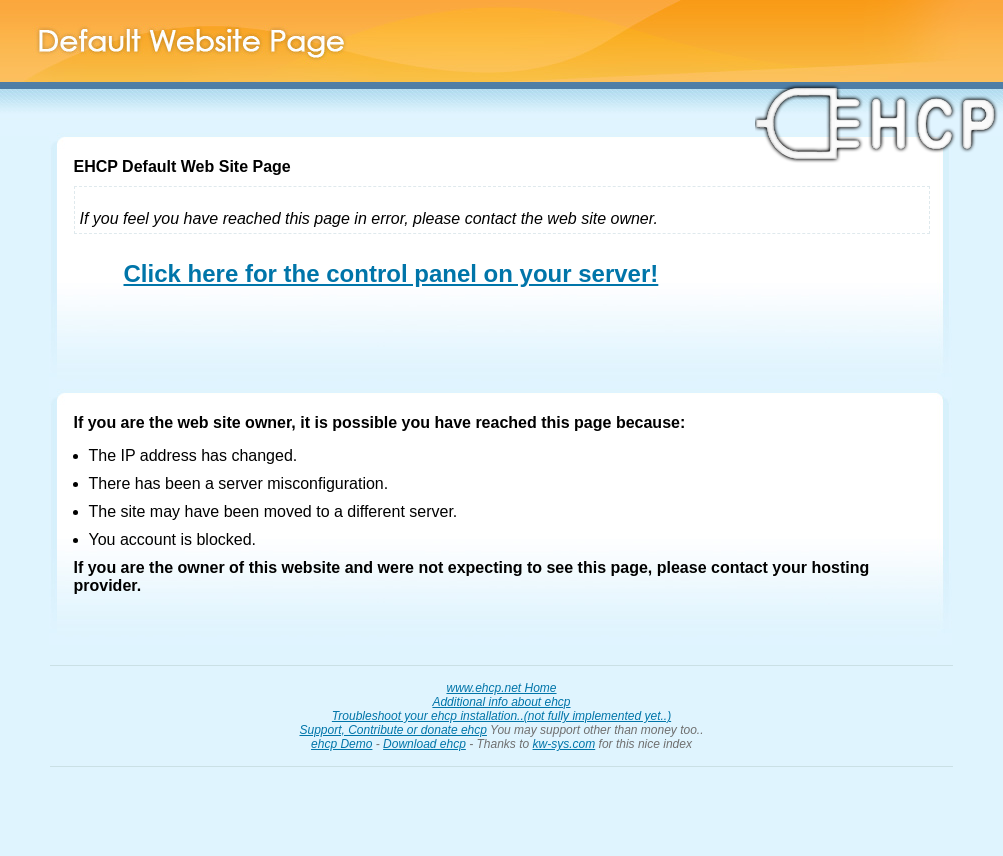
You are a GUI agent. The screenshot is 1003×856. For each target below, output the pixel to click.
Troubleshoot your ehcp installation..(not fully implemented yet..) (501, 716)
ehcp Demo (341, 744)
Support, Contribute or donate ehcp (392, 730)
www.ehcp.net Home (501, 688)
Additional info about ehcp (501, 702)
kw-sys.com (564, 744)
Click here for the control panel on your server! (391, 273)
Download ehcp (424, 744)
